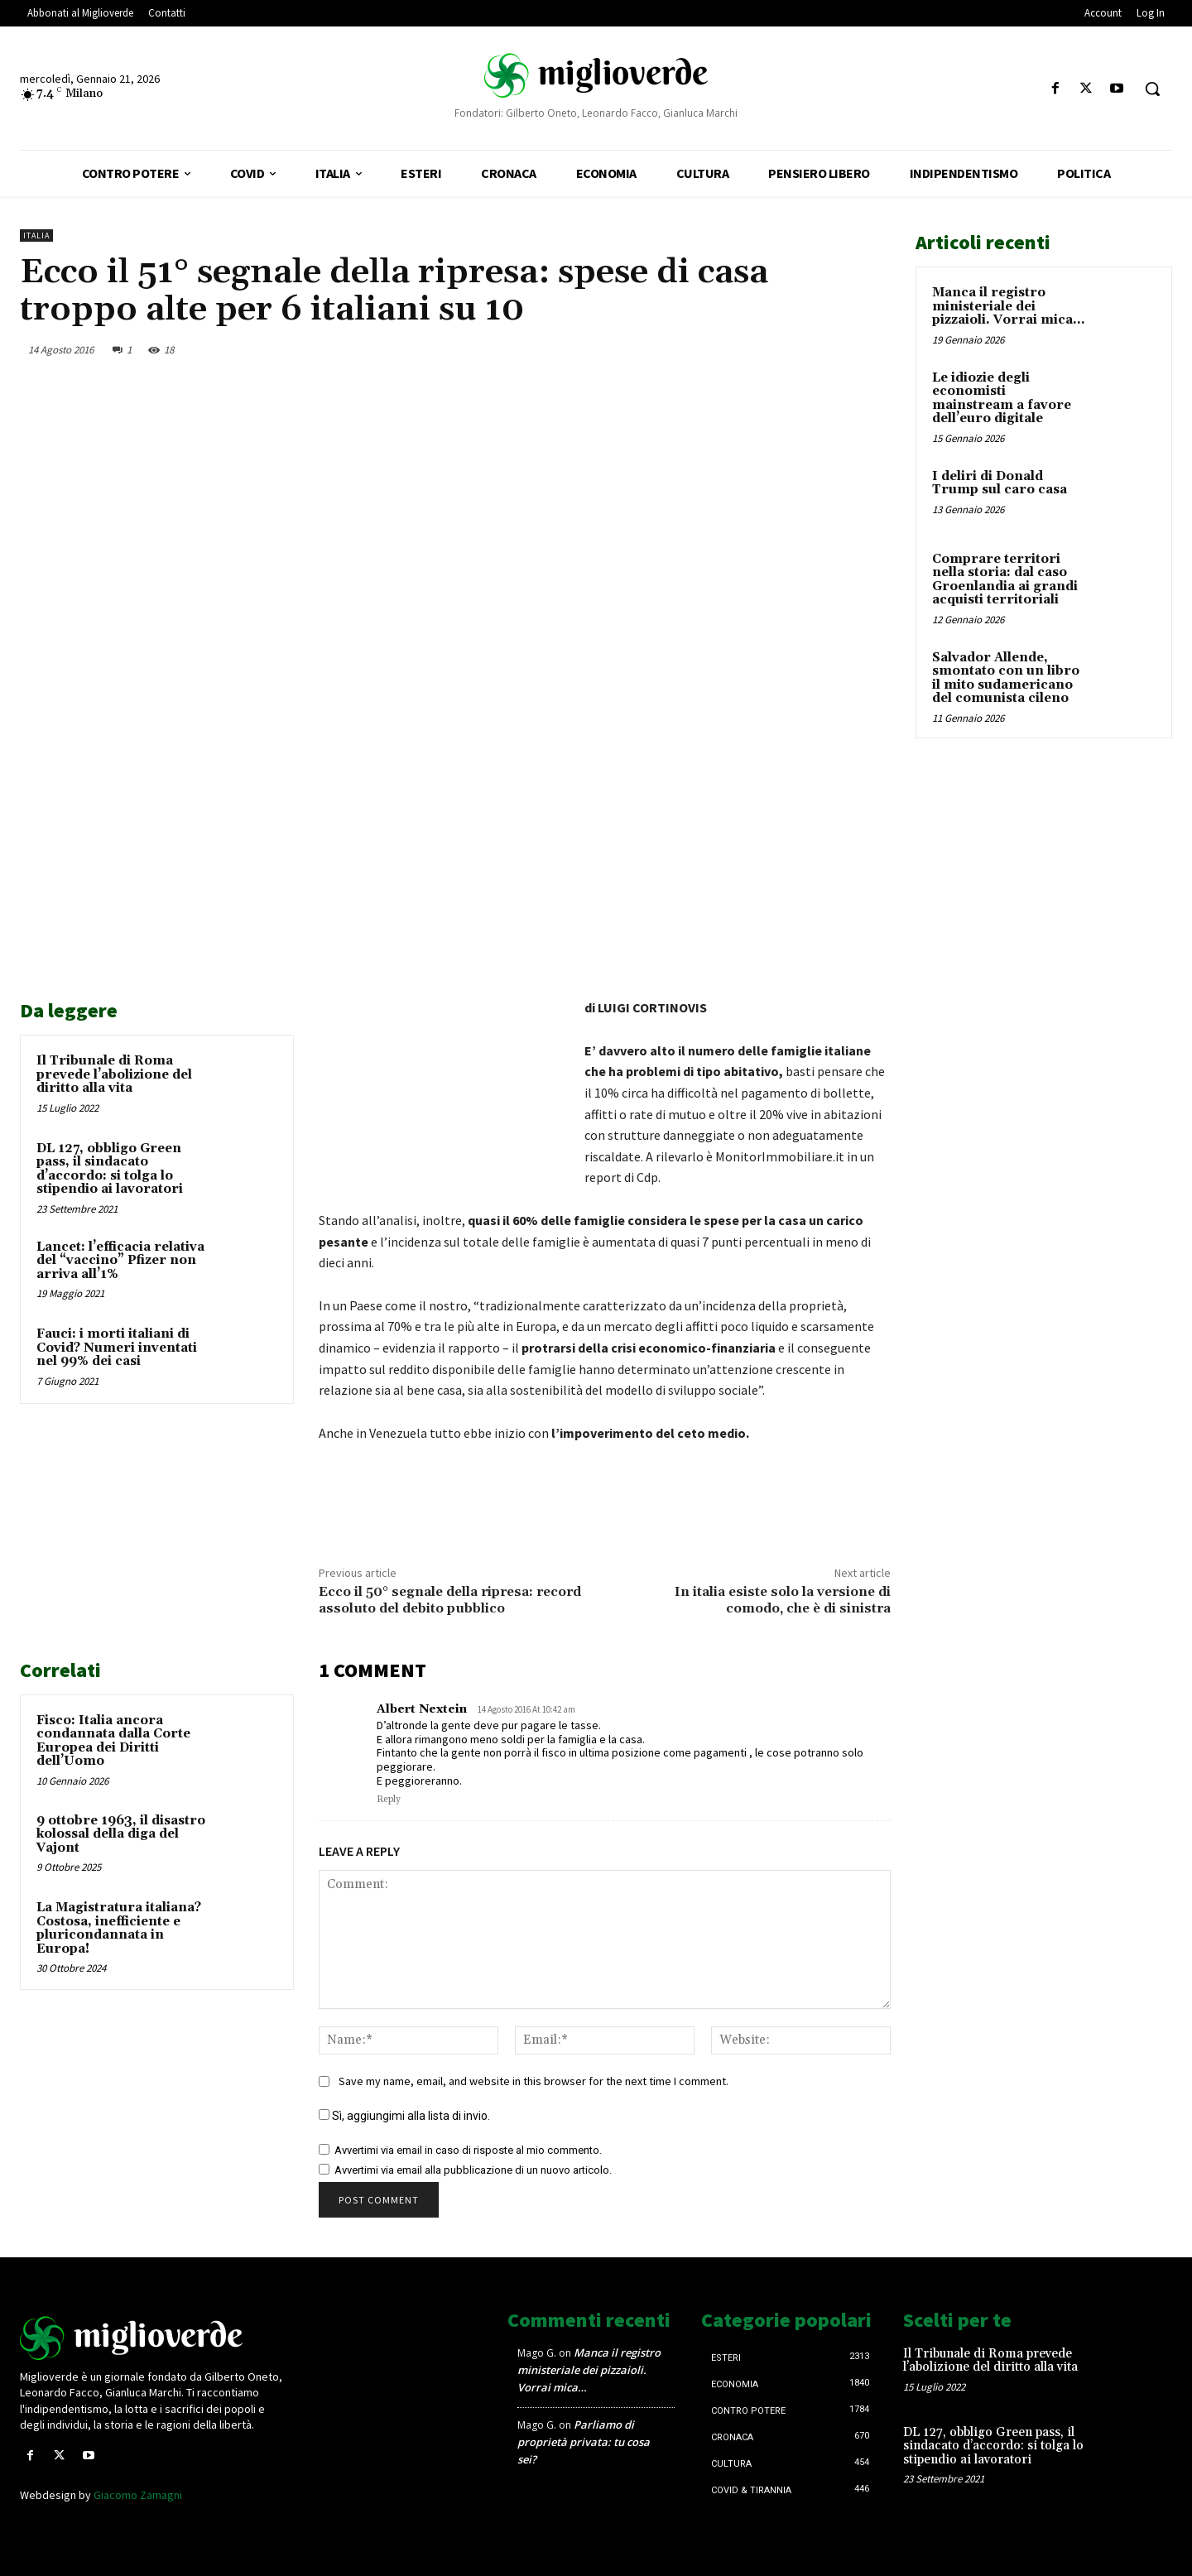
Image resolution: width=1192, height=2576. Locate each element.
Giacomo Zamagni (138, 2494)
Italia (36, 235)
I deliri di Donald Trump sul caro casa (999, 483)
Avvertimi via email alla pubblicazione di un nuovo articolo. (473, 2170)
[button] (1152, 88)
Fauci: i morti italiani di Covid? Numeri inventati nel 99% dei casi (116, 1347)
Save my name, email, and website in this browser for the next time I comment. (533, 2081)
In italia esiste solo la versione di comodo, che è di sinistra (783, 1600)
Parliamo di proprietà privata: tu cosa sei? (583, 2442)
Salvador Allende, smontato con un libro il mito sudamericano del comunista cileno (1005, 678)
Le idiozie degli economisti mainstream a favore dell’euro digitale (1001, 398)
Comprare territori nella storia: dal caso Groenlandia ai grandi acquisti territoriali (1005, 579)
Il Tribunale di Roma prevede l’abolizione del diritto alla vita (114, 1074)
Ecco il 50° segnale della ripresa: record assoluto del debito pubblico (450, 1600)
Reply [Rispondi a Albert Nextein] (389, 1799)
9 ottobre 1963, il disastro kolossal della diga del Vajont (120, 1834)
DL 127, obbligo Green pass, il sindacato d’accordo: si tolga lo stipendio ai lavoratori (109, 1169)
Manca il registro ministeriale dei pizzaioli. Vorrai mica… (1008, 306)
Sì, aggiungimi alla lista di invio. (404, 2115)
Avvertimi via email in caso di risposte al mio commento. (468, 2150)
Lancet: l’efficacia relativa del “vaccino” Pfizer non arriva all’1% (120, 1260)
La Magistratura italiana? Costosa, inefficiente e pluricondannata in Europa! (118, 1928)
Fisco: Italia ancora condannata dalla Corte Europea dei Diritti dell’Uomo (113, 1741)
